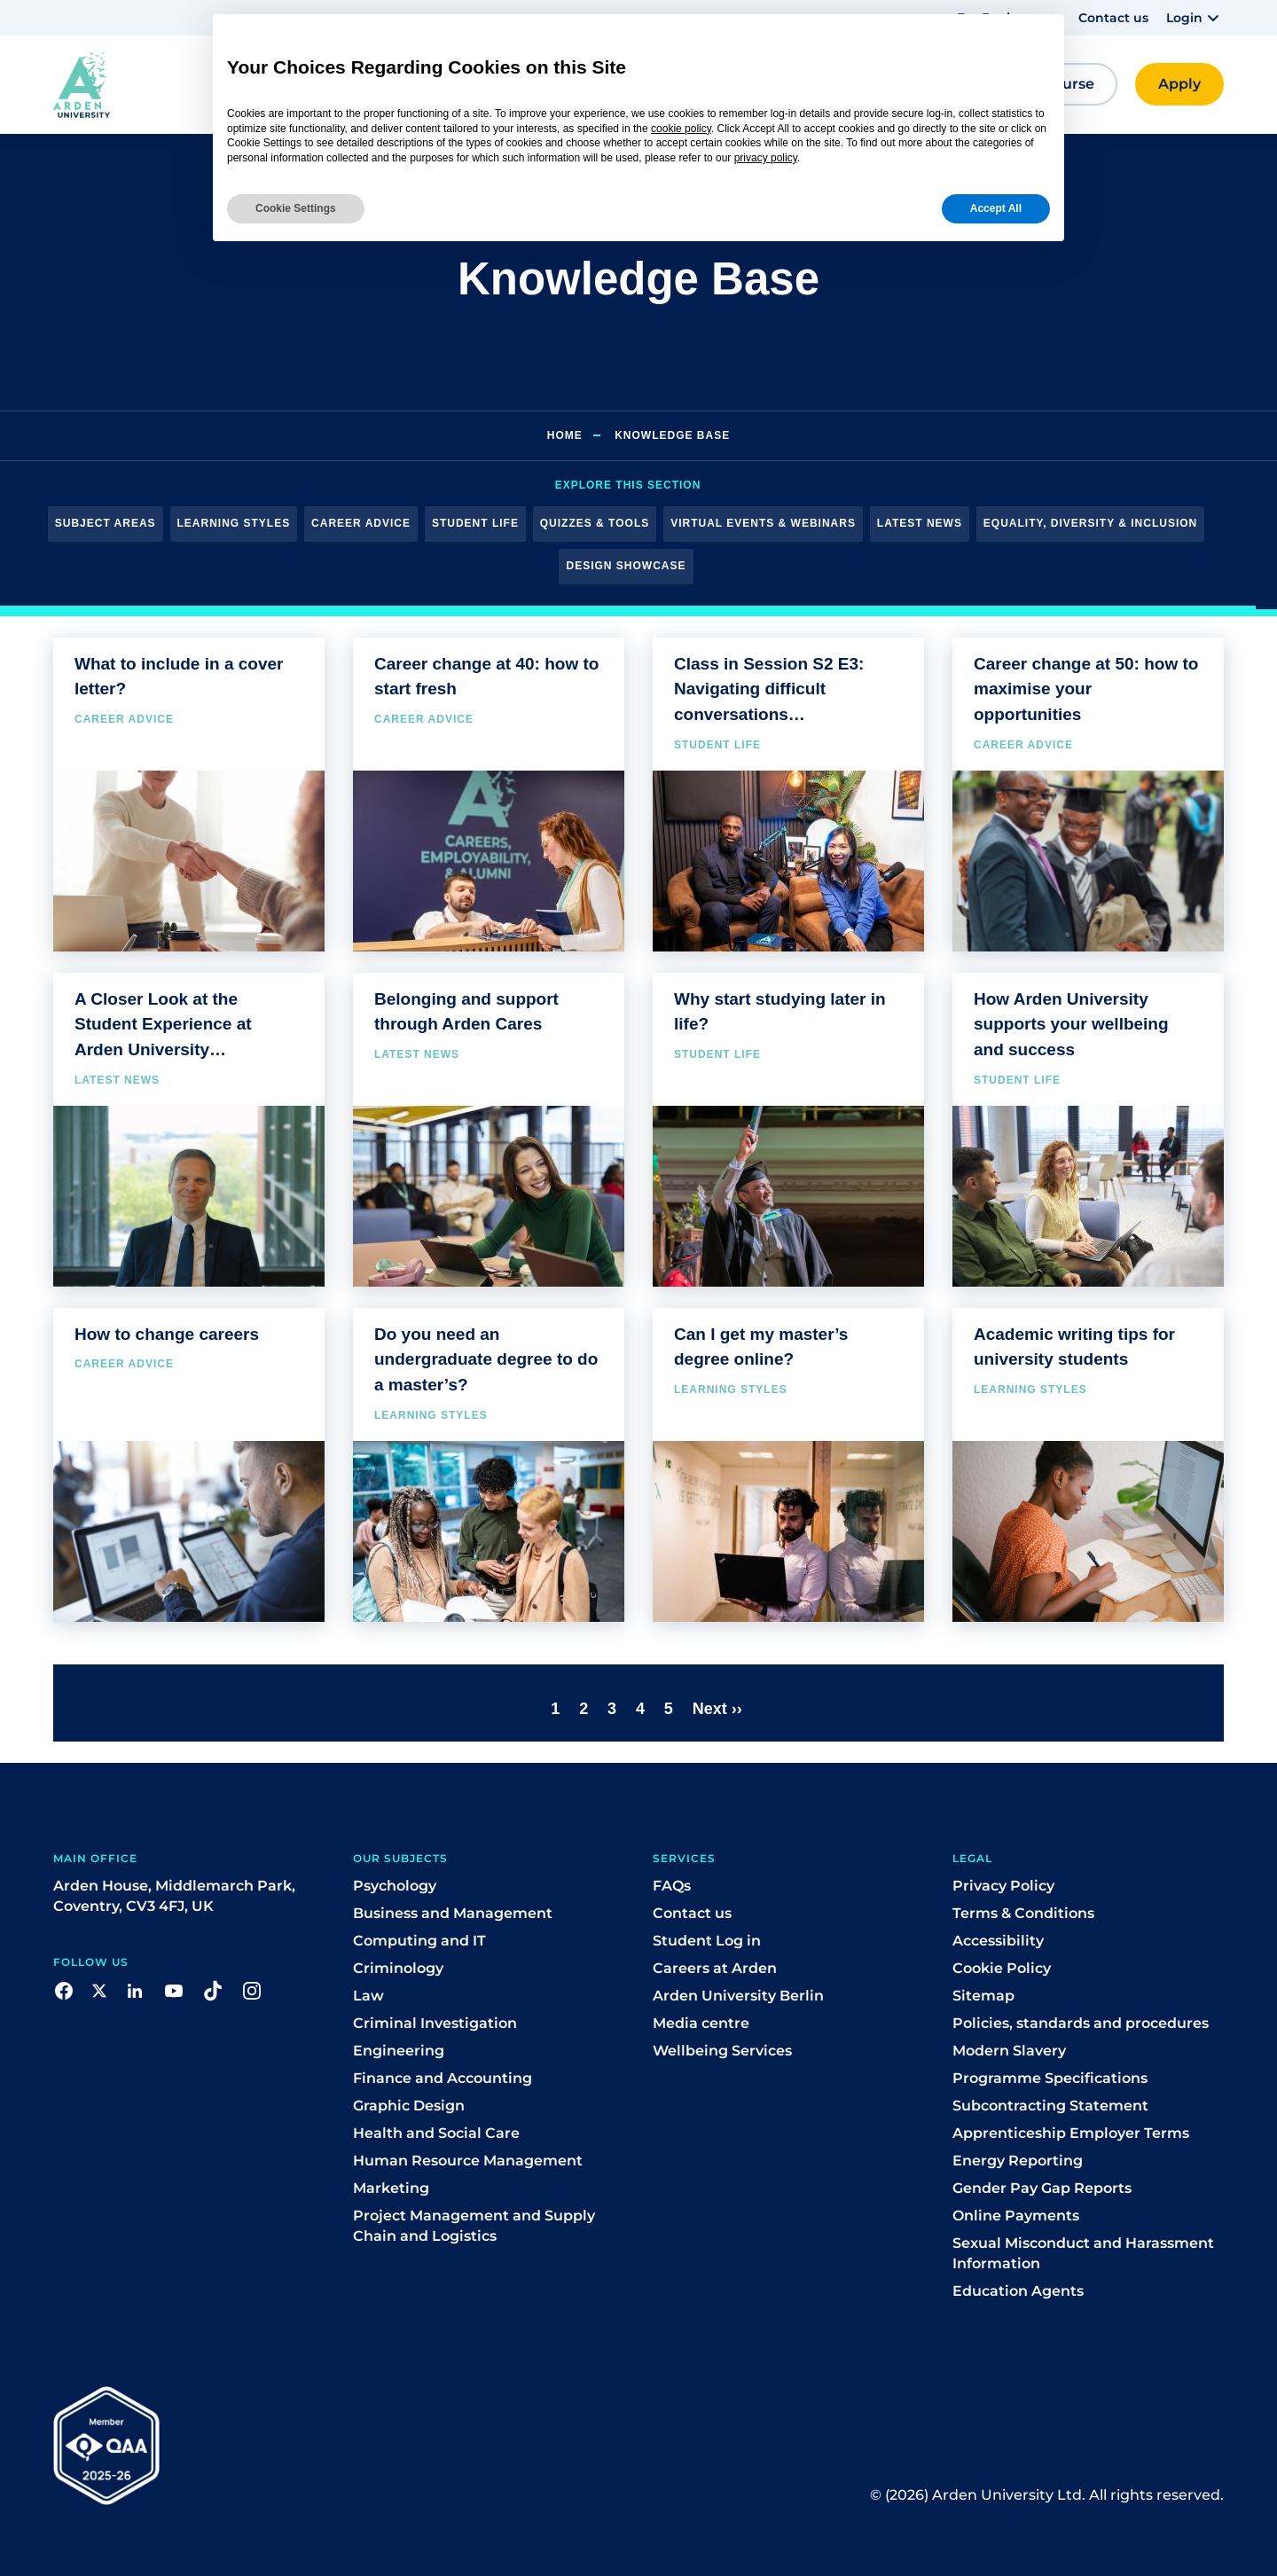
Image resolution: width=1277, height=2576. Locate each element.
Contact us (1113, 18)
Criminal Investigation (435, 2023)
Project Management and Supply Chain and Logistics (474, 2225)
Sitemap (983, 1995)
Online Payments (1015, 2215)
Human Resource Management (468, 2160)
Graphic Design (409, 2105)
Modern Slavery (1009, 2050)
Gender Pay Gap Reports (1042, 2188)
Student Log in (707, 1940)
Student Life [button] (475, 523)
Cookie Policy (1001, 1968)
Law (368, 1995)
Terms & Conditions (1023, 1913)
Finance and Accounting (442, 2078)
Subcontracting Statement (1050, 2105)
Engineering (398, 2050)
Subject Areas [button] (105, 523)
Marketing (391, 2188)
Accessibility (998, 1940)
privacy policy (765, 158)
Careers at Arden (715, 1968)
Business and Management (452, 1913)
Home (565, 435)
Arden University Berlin (738, 1995)
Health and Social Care (436, 2133)
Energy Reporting (1017, 2160)
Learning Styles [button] (234, 523)
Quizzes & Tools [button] (594, 523)
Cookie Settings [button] (295, 208)
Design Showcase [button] (626, 566)
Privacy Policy (1003, 1885)
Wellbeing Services (722, 2050)
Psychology (394, 1885)
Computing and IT (419, 1940)
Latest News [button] (919, 523)
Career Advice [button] (361, 523)
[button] (1195, 17)
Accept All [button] (996, 208)
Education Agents (1018, 2290)
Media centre (701, 2023)
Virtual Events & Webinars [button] (763, 523)
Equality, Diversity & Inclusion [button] (1090, 523)
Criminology (398, 1968)
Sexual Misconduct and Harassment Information (1083, 2253)
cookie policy (681, 128)
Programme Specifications (1050, 2078)
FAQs (672, 1885)
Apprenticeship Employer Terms (1070, 2133)
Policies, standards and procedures (1080, 2023)
